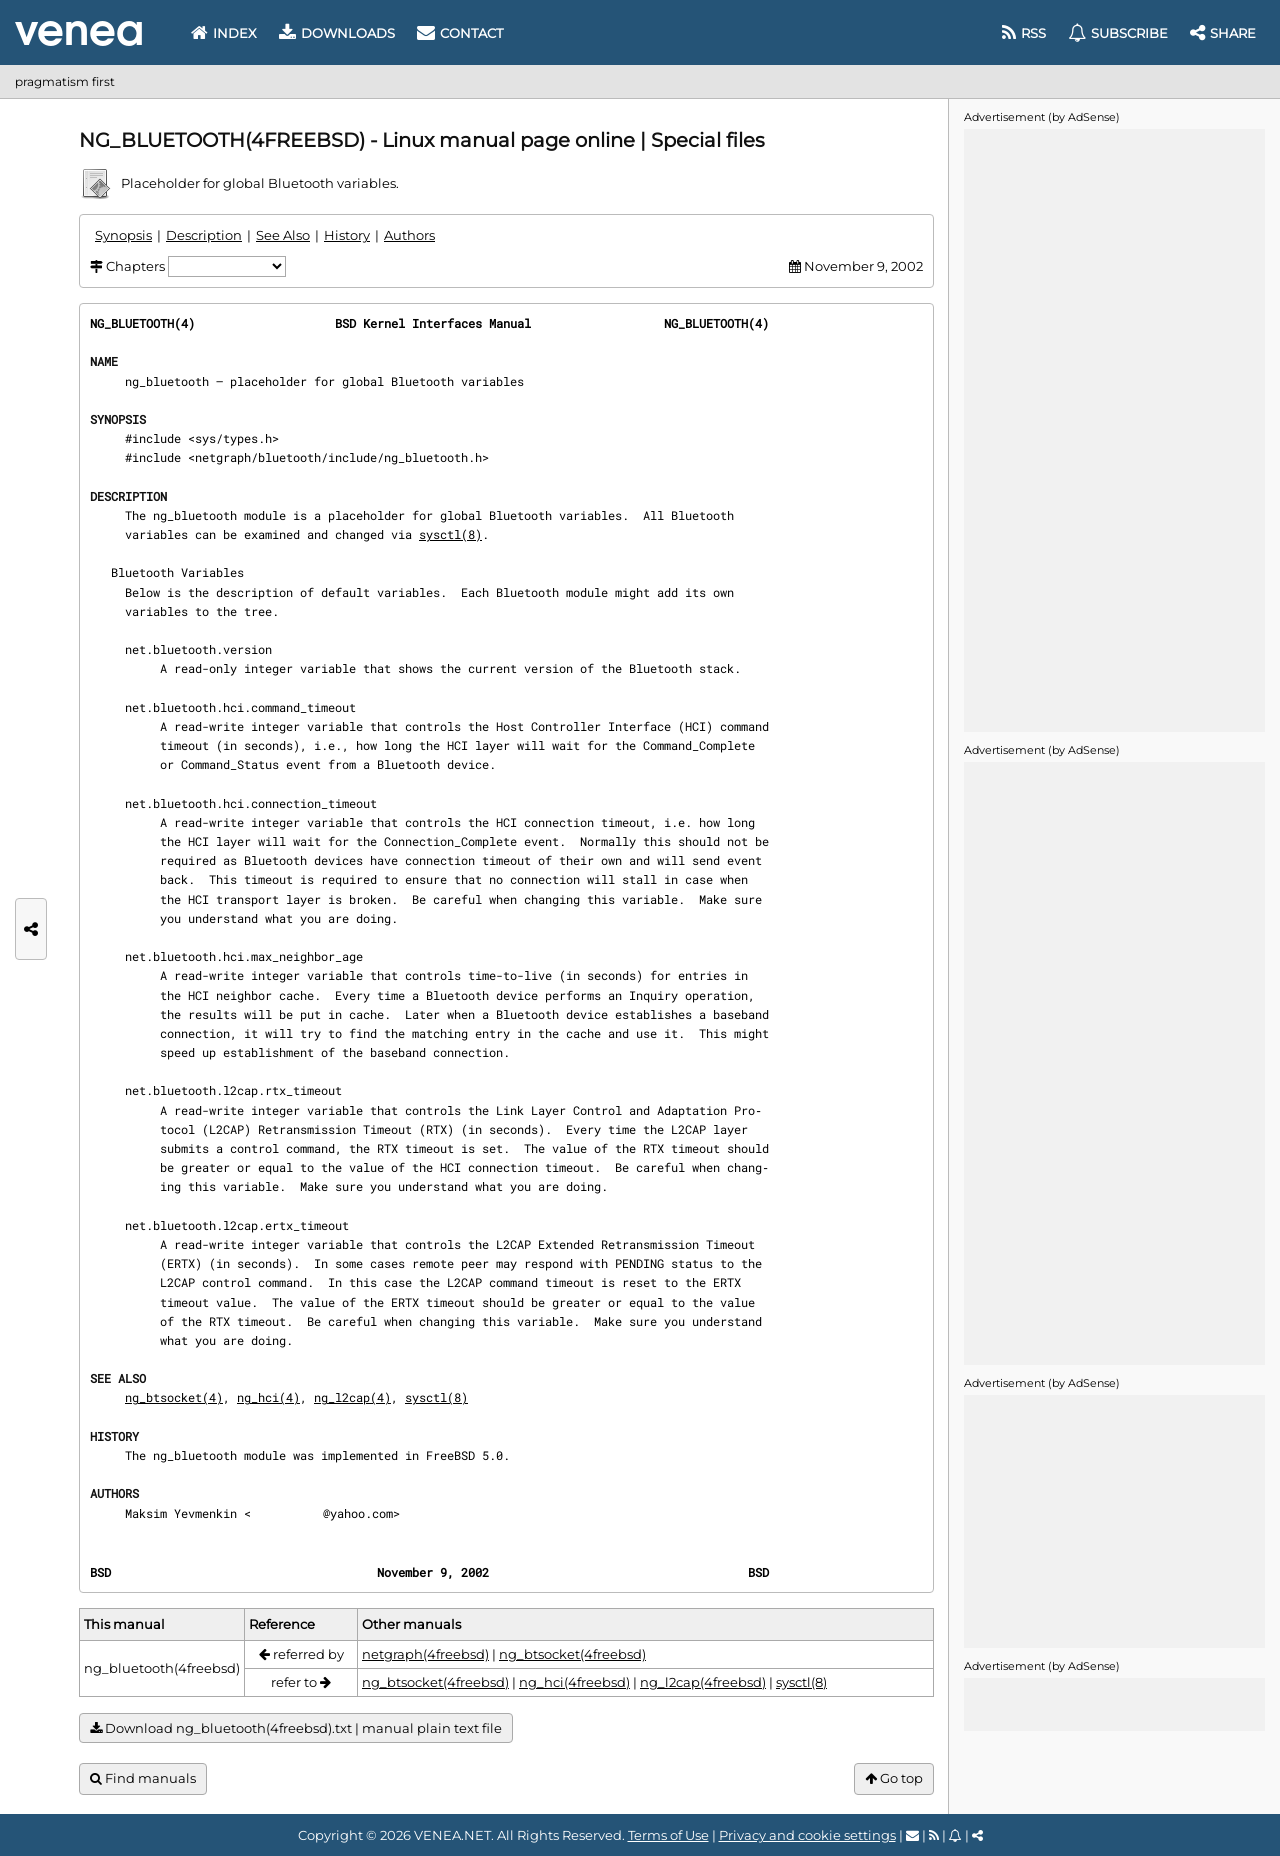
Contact (460, 33)
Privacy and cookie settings (807, 1835)
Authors (409, 235)
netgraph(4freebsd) (425, 1654)
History (347, 235)
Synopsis (123, 235)
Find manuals (143, 1778)
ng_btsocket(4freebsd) (572, 1654)
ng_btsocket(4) (174, 1397)
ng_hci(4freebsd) (574, 1682)
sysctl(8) (450, 534)
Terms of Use (668, 1835)
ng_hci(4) (268, 1397)
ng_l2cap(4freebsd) (703, 1682)
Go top (894, 1778)
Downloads (337, 33)
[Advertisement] (1114, 429)
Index (224, 33)
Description (204, 235)
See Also (283, 235)
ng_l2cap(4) (352, 1397)
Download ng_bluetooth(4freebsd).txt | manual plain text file (296, 1728)
